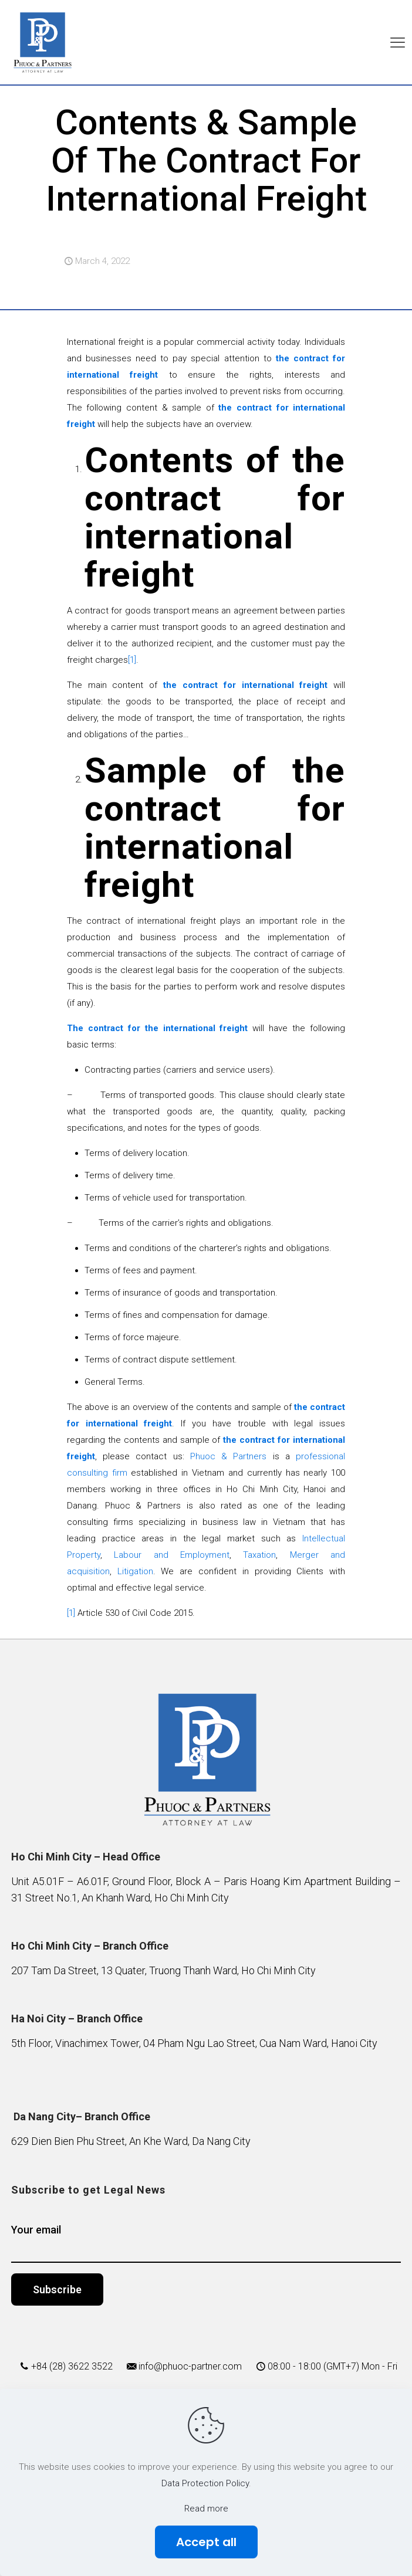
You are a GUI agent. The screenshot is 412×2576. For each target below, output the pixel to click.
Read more (206, 2508)
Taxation (259, 1555)
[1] (132, 660)
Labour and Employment (171, 1555)
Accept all (206, 2542)
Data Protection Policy (205, 2483)
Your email (206, 2243)
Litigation (135, 1571)
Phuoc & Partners (228, 1456)
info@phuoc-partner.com (190, 2366)
